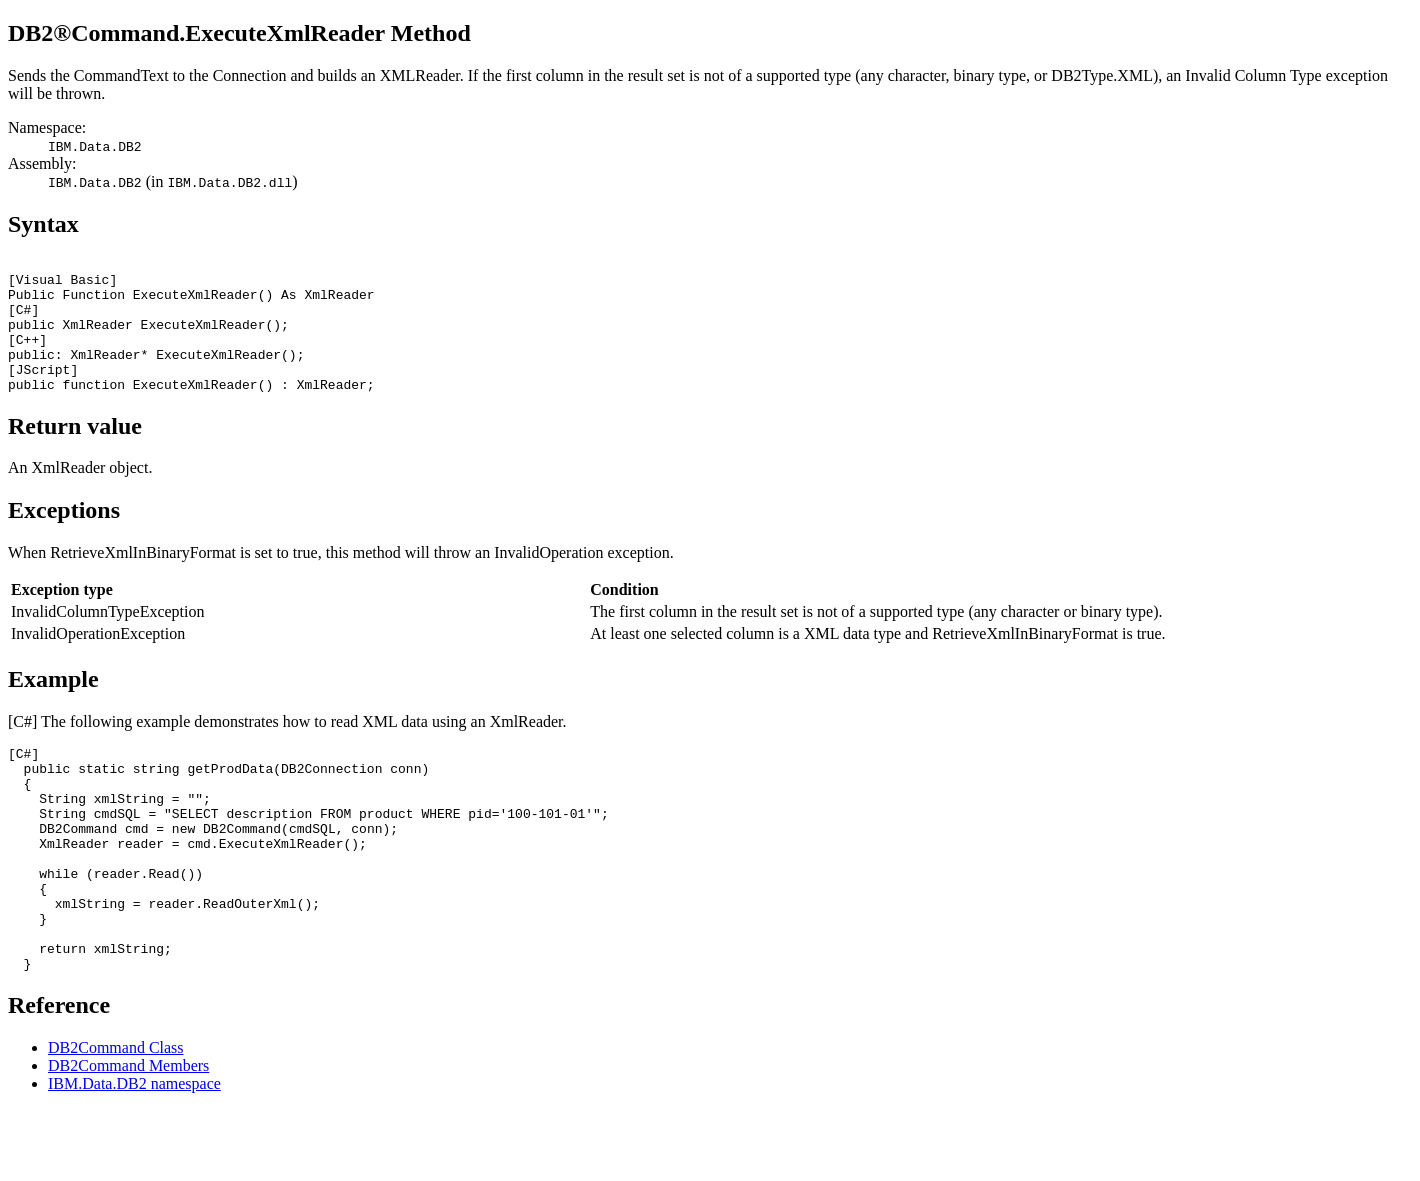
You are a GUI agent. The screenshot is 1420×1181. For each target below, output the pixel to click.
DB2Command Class (116, 1119)
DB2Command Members (128, 1137)
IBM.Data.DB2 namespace (134, 1155)
